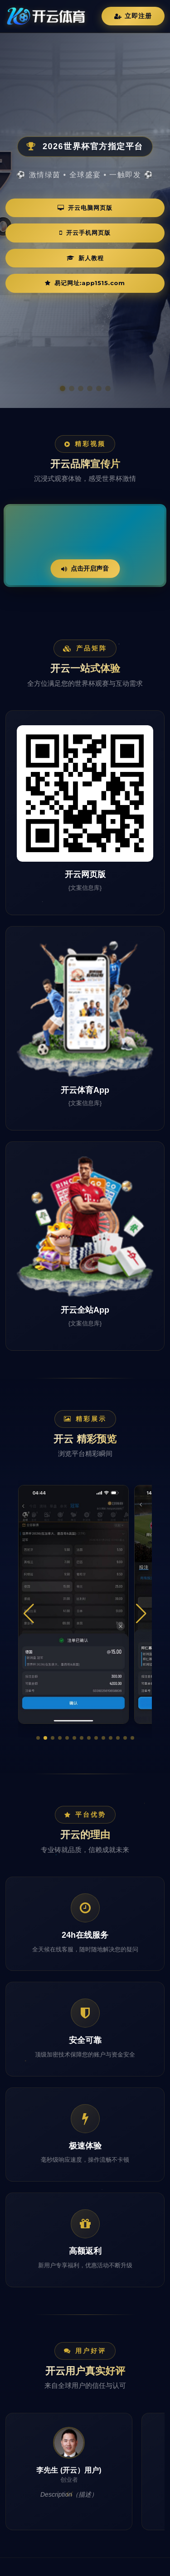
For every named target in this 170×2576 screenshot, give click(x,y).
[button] (38, 1738)
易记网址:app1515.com (85, 282)
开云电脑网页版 (85, 207)
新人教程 (85, 258)
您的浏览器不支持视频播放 (85, 546)
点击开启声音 (85, 568)
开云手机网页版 (85, 232)
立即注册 (133, 15)
